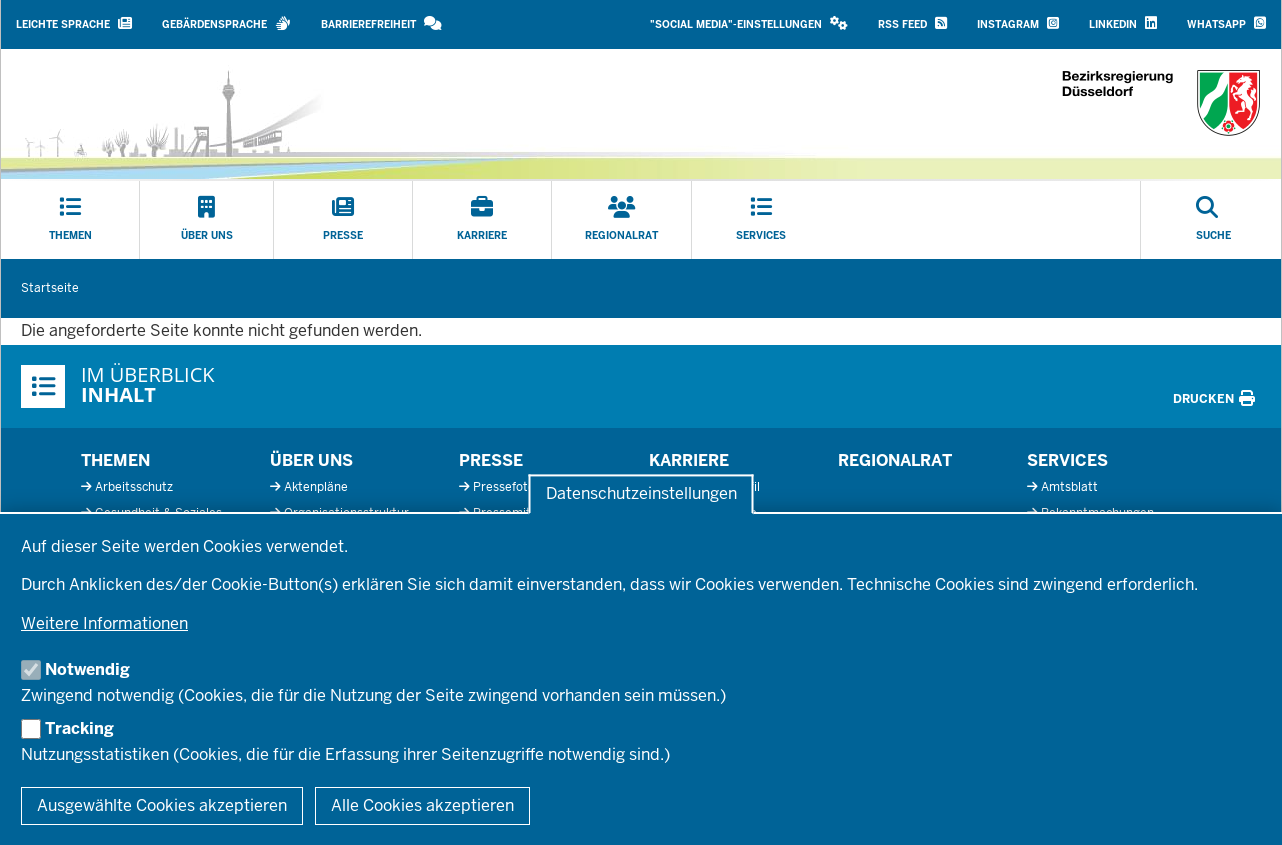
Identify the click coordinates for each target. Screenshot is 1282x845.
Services (1067, 460)
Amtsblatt (1069, 487)
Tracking (79, 728)
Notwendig (87, 669)
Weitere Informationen (104, 623)
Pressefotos (507, 487)
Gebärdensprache (226, 23)
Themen (115, 460)
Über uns (311, 460)
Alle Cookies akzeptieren (422, 805)
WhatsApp (1226, 23)
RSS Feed (912, 23)
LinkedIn (1123, 23)
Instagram (1018, 23)
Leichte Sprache (74, 23)
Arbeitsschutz (134, 487)
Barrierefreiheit (381, 23)
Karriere (689, 460)
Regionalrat (895, 460)
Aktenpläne (316, 487)
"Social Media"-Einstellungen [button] (749, 23)
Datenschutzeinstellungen (641, 494)
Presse (491, 460)
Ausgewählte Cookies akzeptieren (162, 805)
